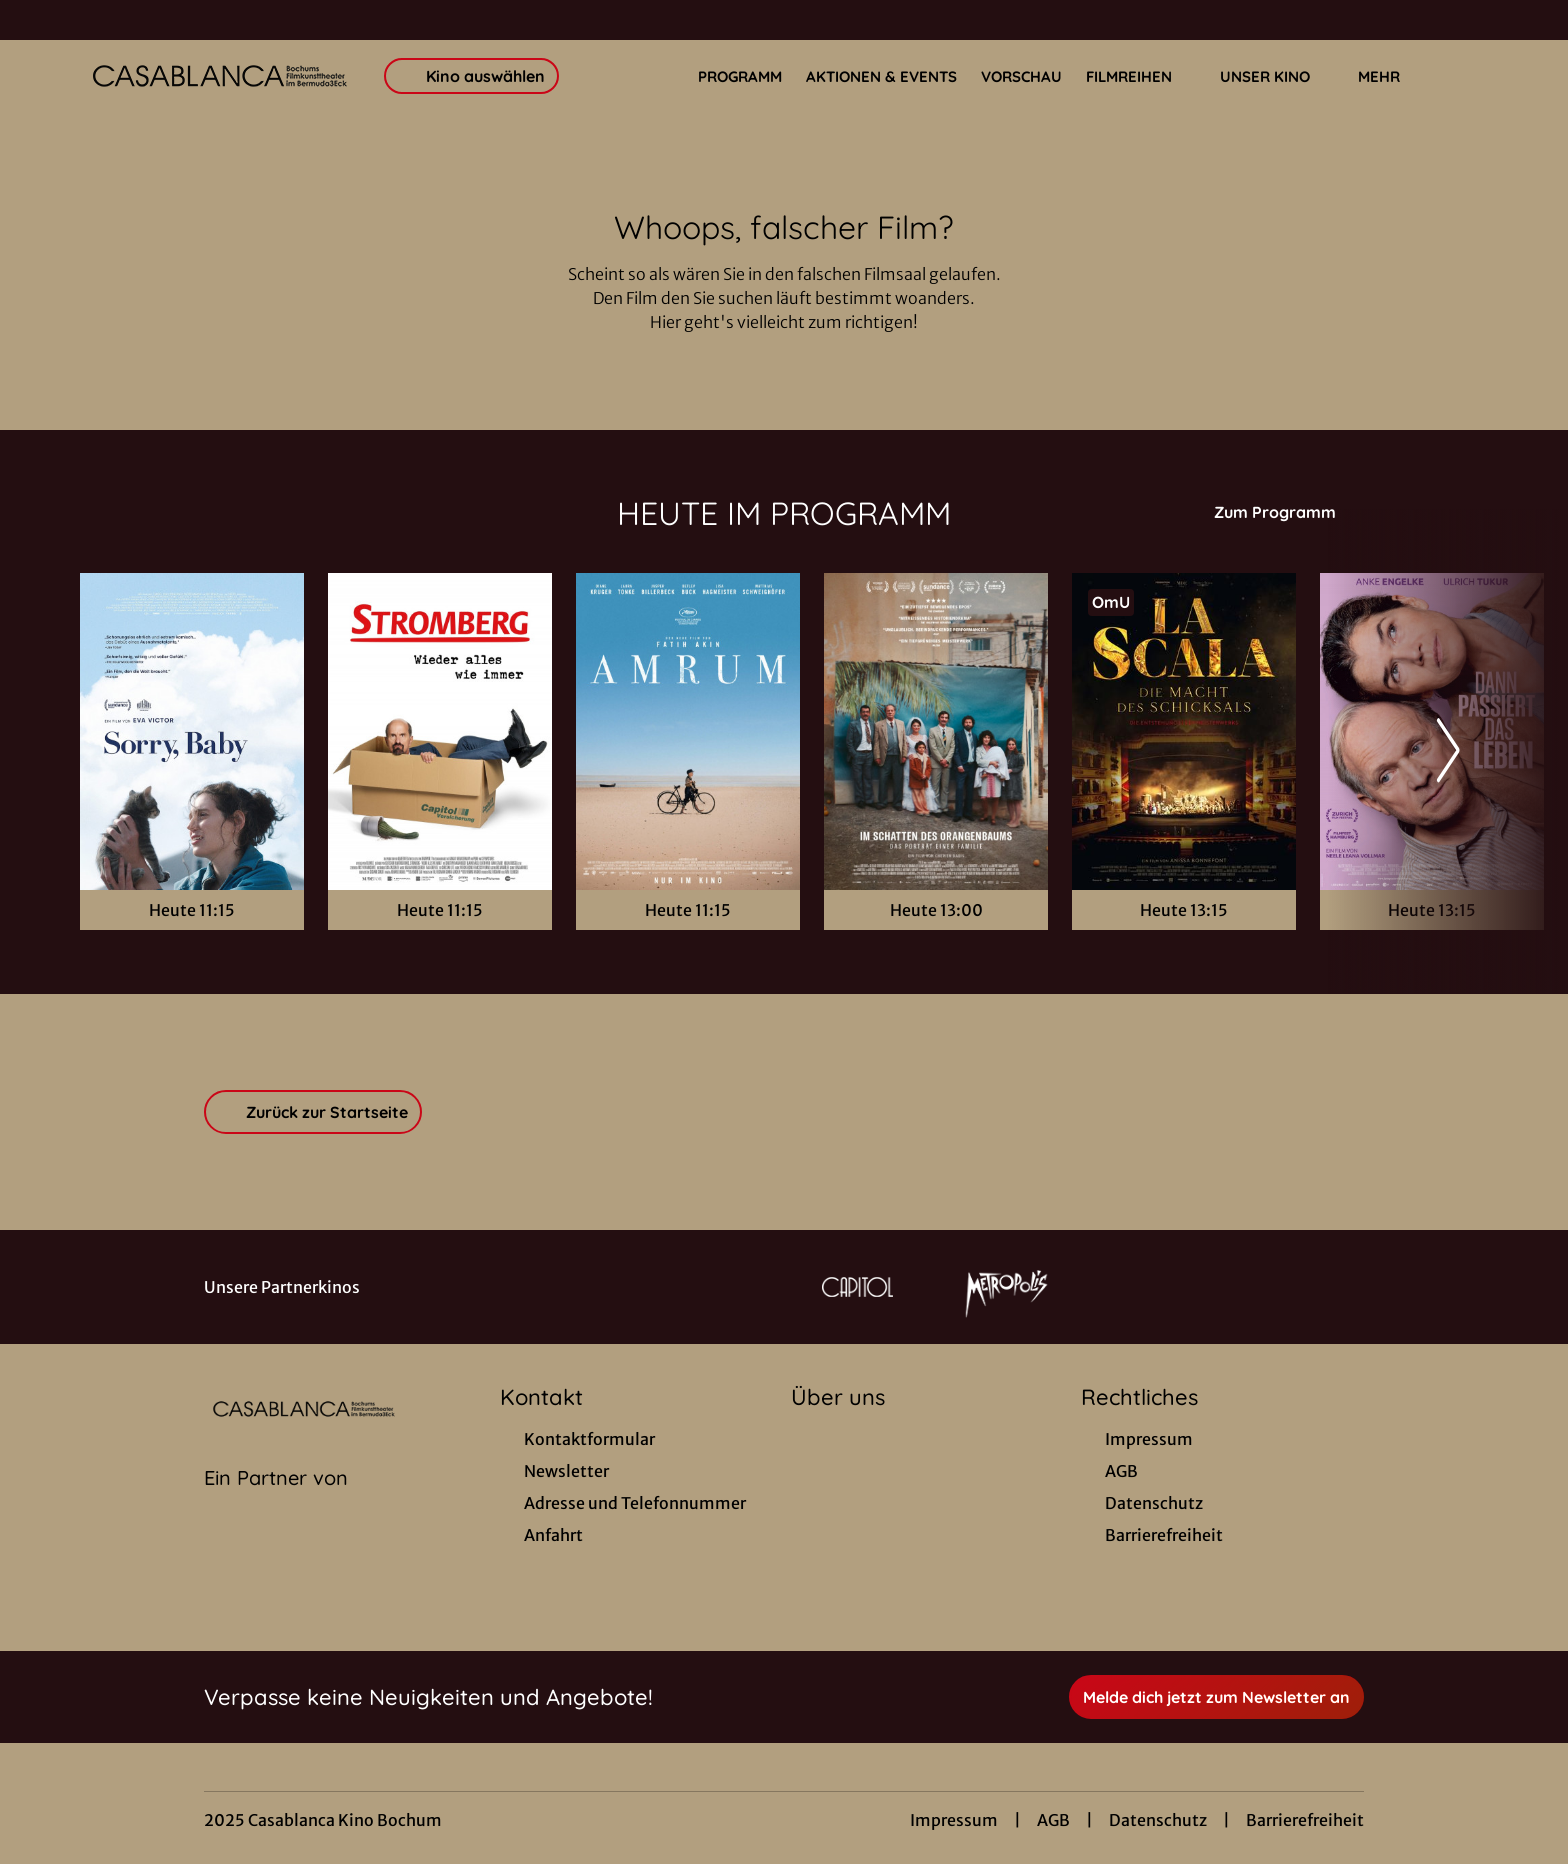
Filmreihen (1141, 77)
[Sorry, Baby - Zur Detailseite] (192, 731)
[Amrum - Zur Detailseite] (688, 731)
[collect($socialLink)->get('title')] (36, 20)
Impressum (954, 1820)
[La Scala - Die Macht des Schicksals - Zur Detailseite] (1184, 731)
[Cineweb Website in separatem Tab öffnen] (276, 1503)
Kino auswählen (471, 76)
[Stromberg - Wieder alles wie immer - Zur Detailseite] (440, 731)
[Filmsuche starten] (1468, 76)
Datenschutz (1158, 1820)
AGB (1053, 1820)
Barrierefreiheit (1305, 1820)
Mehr (1391, 77)
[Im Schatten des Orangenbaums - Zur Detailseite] (936, 731)
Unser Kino (1277, 77)
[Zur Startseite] (220, 76)
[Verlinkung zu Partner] (857, 1287)
